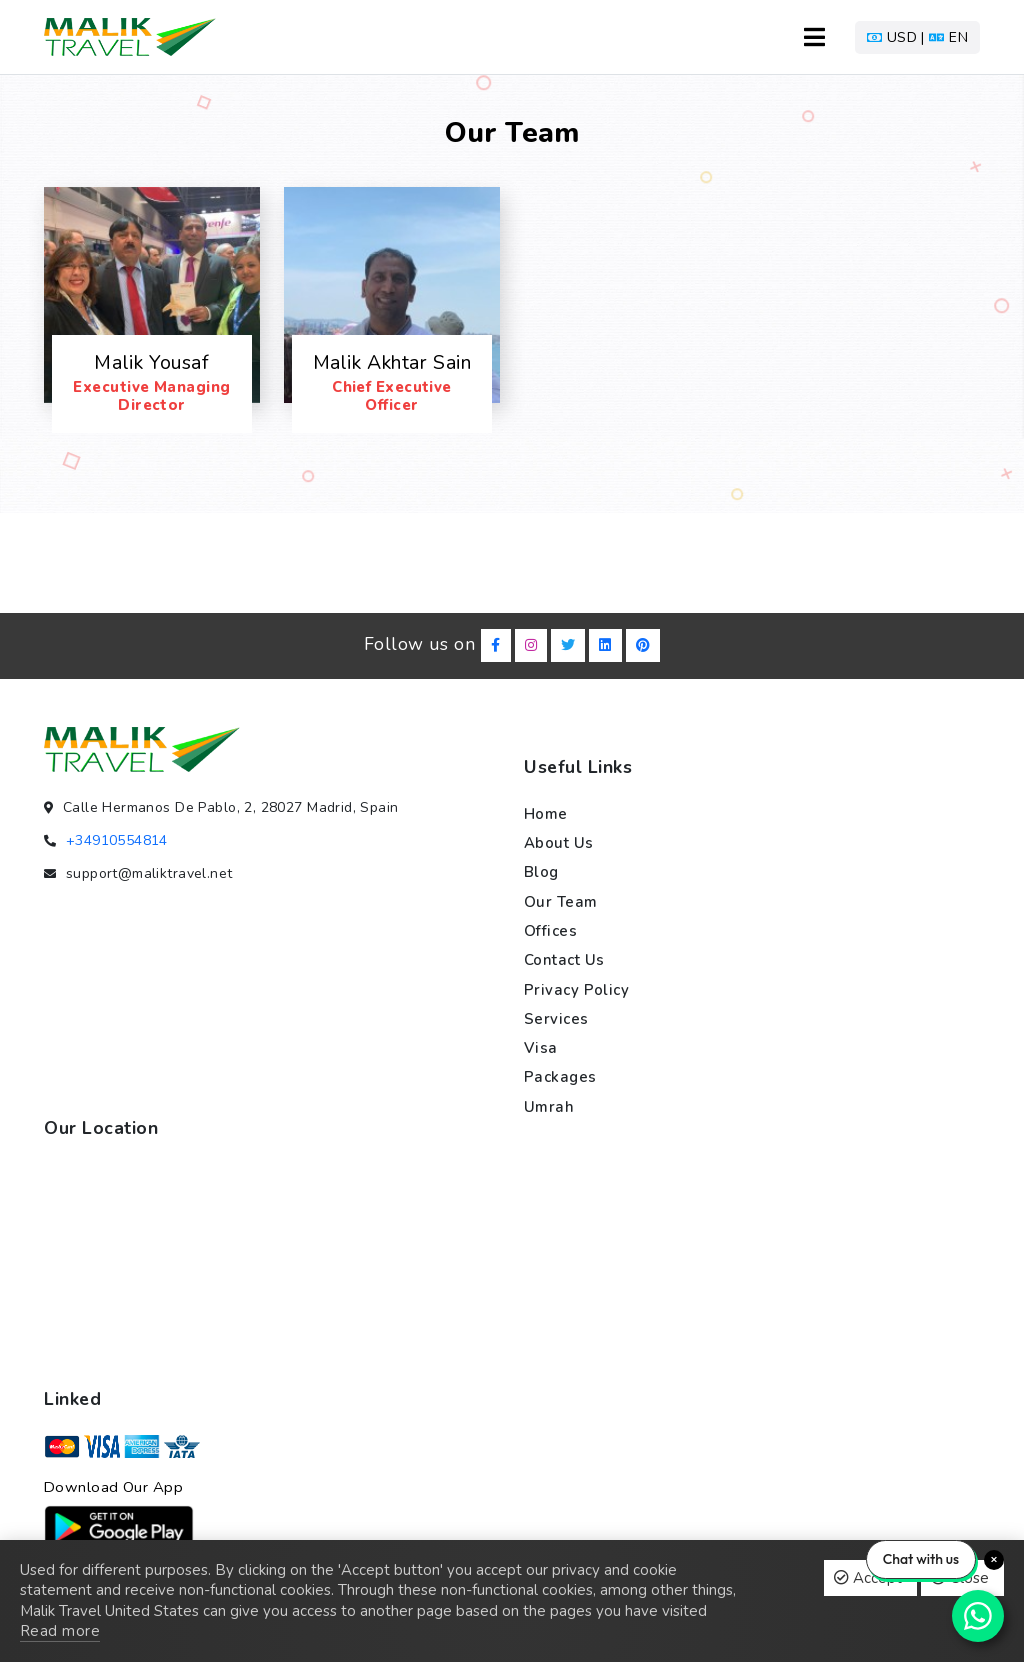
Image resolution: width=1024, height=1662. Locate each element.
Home (546, 814)
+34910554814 (117, 840)
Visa (541, 1048)
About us (559, 843)
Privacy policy (576, 990)
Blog (541, 872)
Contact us (564, 960)
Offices (550, 931)
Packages (560, 1077)
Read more (60, 1631)
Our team (561, 902)
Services (556, 1019)
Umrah (549, 1107)
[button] (917, 37)
